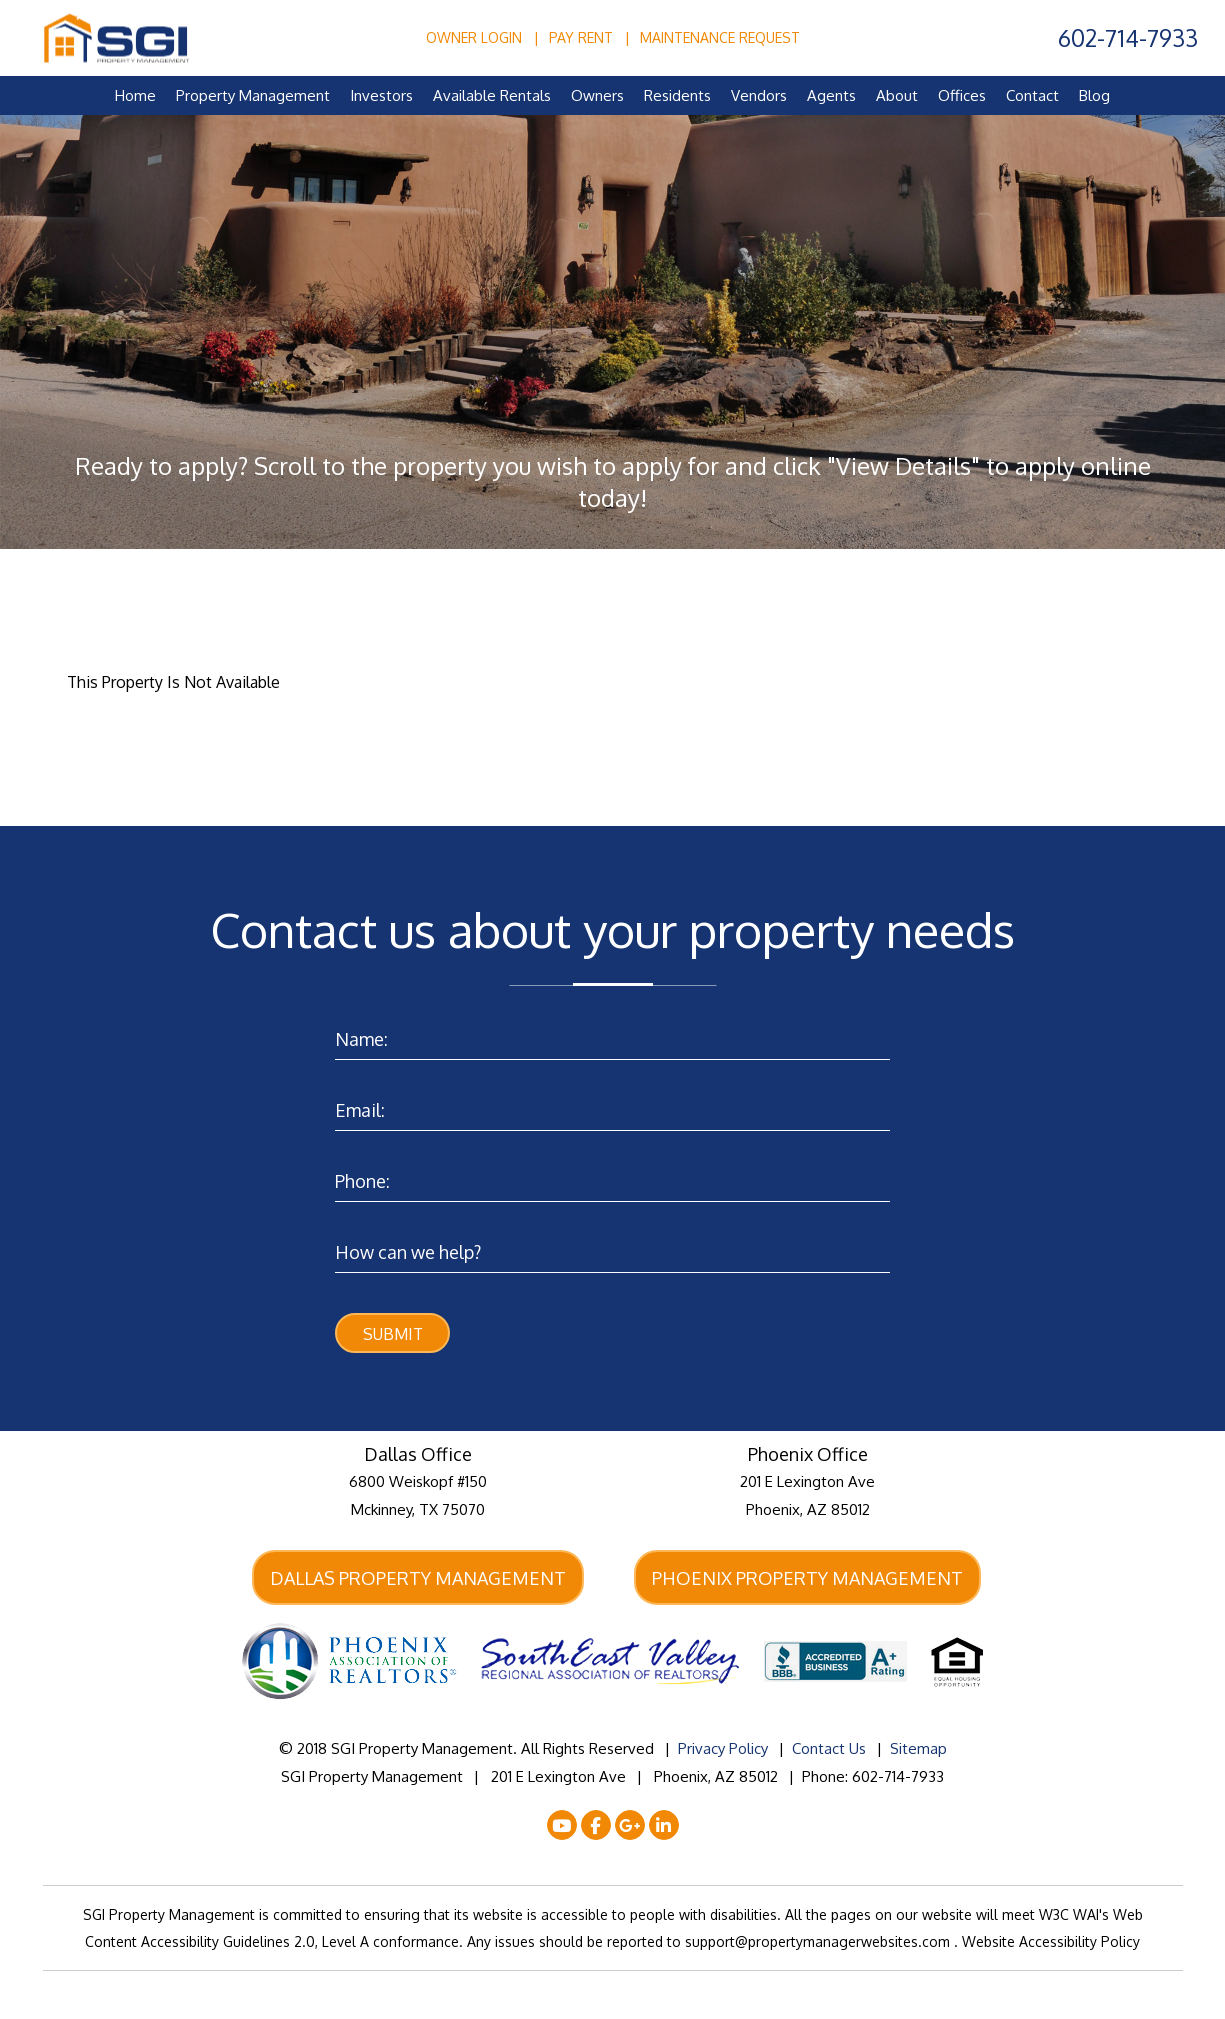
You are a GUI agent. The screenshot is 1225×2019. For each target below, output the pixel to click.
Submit (393, 1334)
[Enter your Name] (612, 1034)
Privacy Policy (723, 1751)
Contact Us (829, 1751)
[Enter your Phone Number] (612, 1176)
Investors (381, 95)
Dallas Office (418, 1456)
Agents (831, 95)
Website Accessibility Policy (1051, 1944)
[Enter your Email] (612, 1105)
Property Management (253, 95)
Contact (1032, 95)
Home (135, 95)
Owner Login (474, 37)
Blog (1094, 95)
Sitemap (918, 1751)
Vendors (759, 95)
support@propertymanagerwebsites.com (819, 1944)
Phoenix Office (808, 1456)
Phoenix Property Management (807, 1579)
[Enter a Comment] (612, 1247)
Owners (597, 95)
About (897, 95)
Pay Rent (581, 37)
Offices (962, 95)
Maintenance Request (720, 37)
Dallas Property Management (418, 1579)
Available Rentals (492, 95)
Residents (677, 95)
